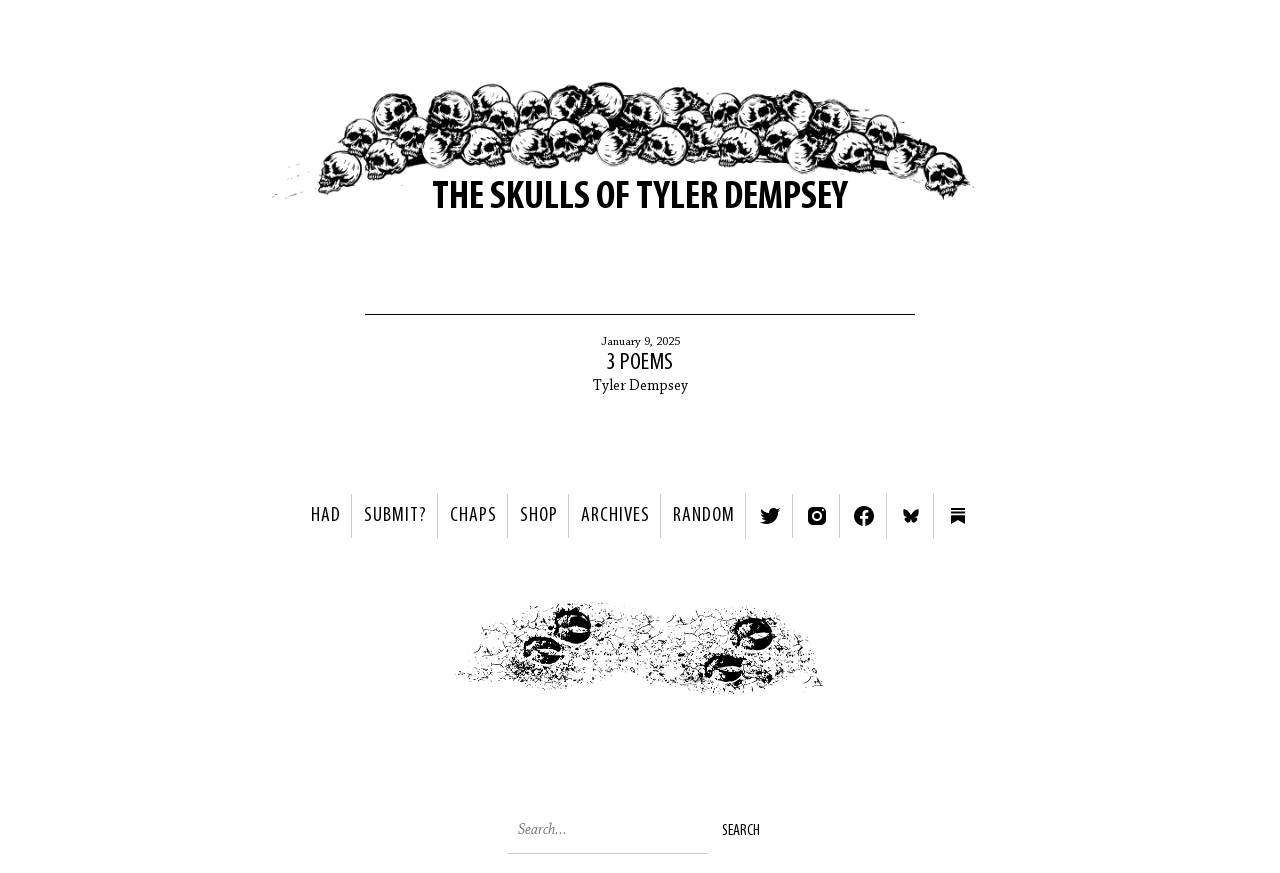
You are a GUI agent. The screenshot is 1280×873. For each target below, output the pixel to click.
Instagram (817, 516)
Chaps (473, 516)
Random (704, 516)
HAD (326, 516)
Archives (615, 516)
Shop (539, 516)
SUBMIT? (395, 516)
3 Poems (640, 363)
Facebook (864, 516)
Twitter (770, 516)
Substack (958, 516)
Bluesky (911, 516)
